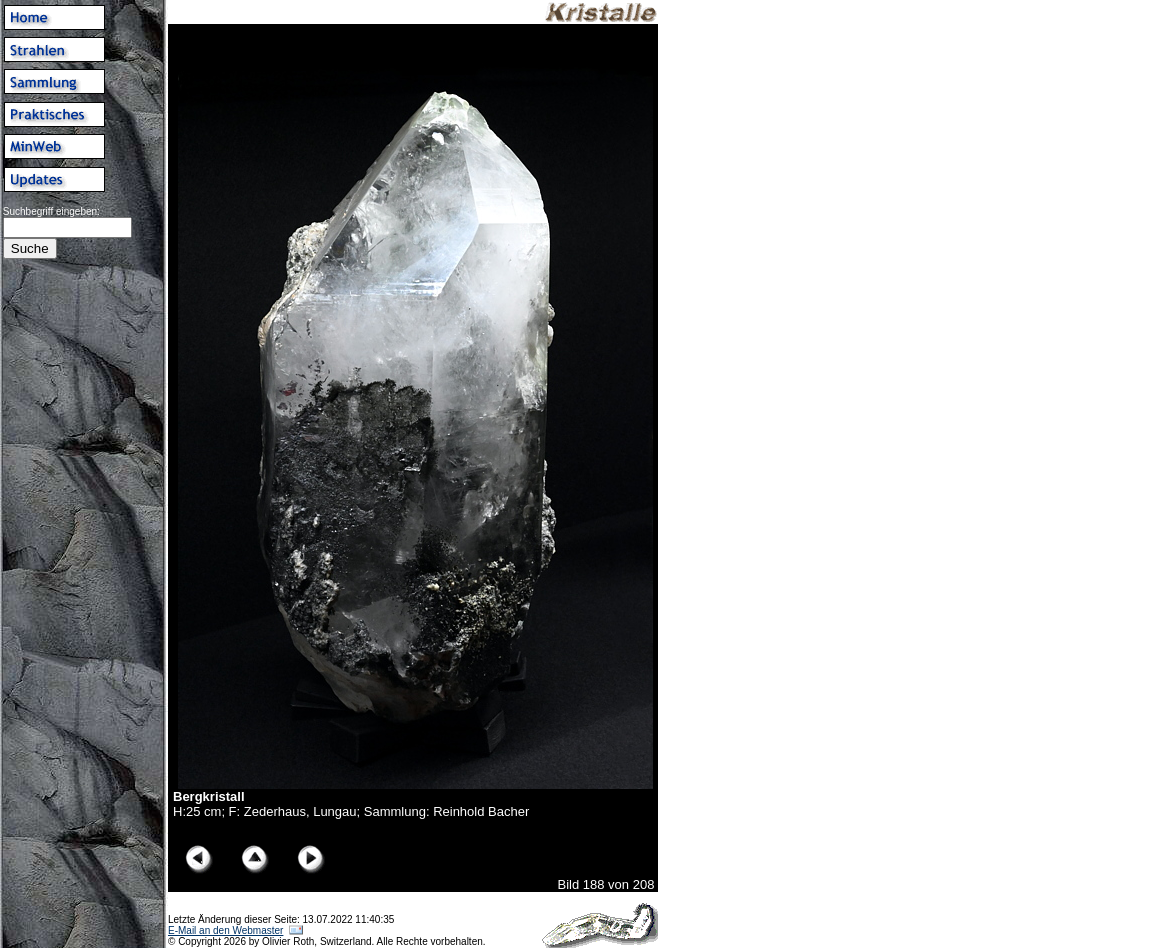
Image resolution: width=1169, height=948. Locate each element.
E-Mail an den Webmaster (225, 930)
